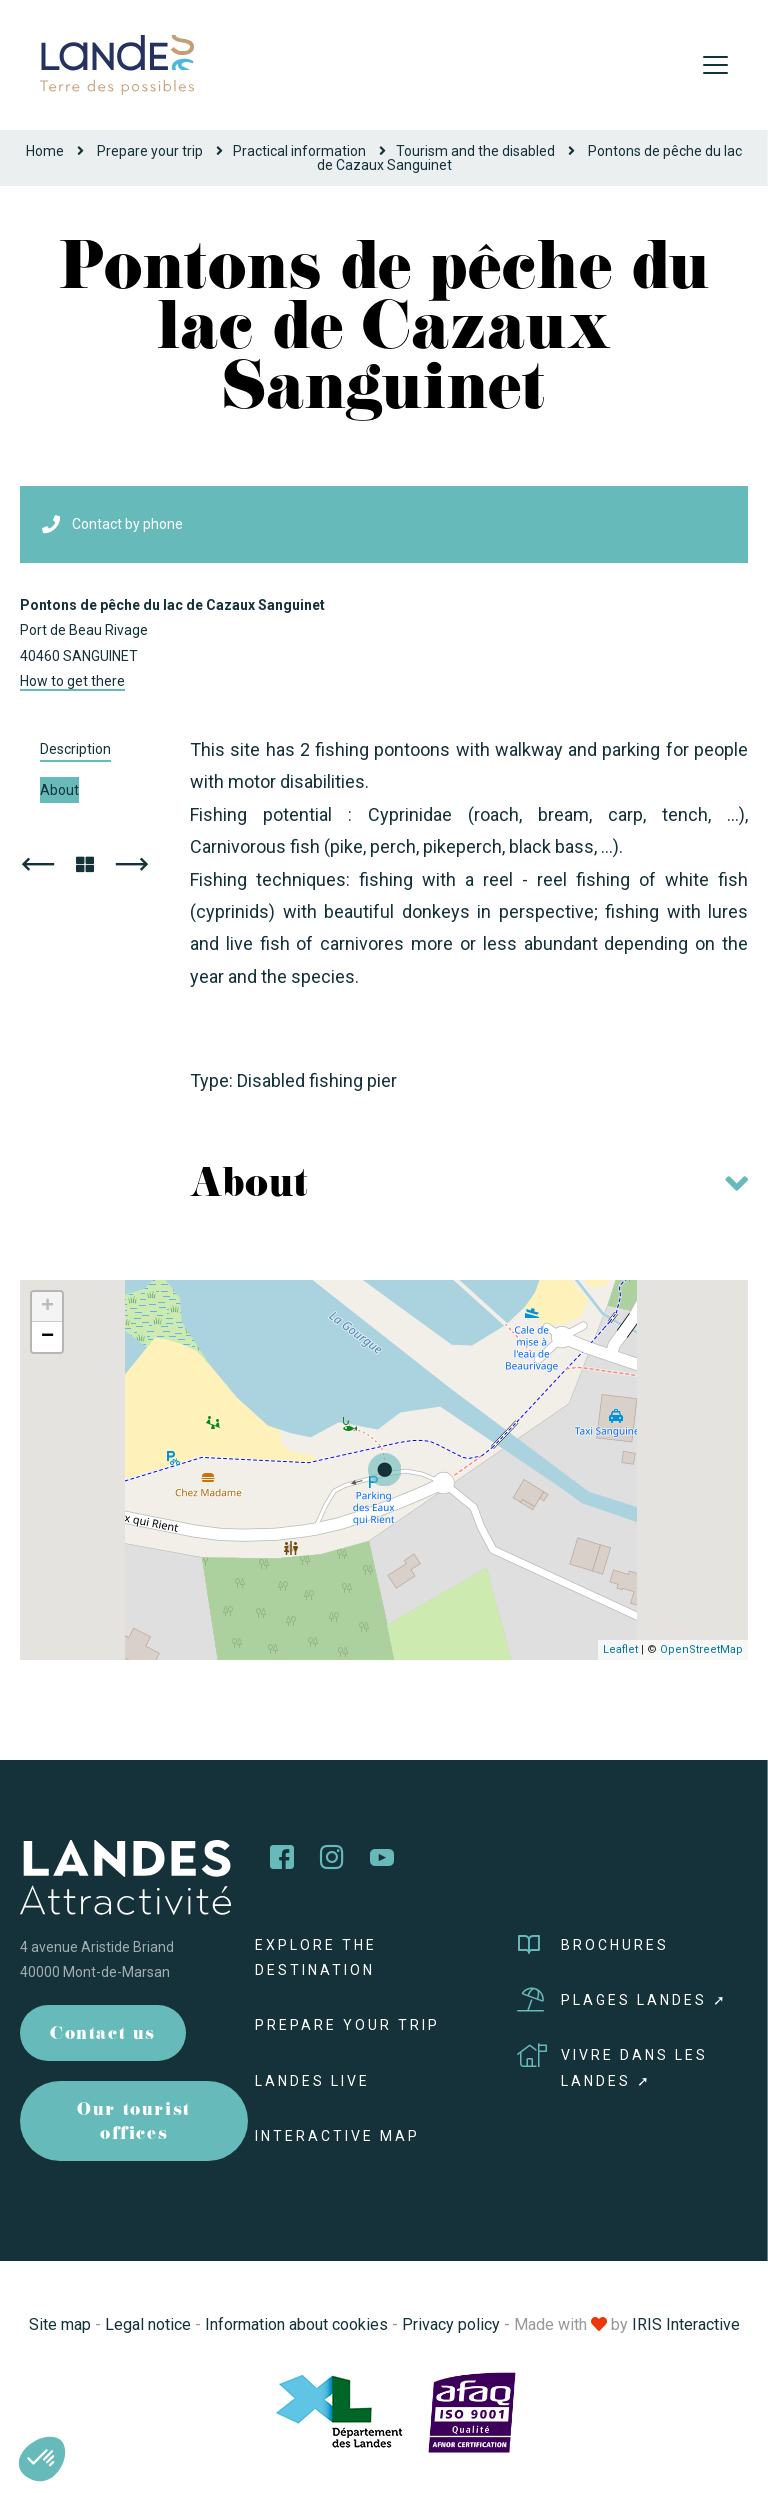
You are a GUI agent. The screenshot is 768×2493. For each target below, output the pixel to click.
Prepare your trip (150, 151)
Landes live (312, 2081)
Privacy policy (451, 2324)
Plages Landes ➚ (622, 2000)
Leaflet (620, 1649)
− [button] (47, 1337)
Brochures (593, 1945)
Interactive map (337, 2136)
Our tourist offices (134, 2123)
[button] (42, 2459)
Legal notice (148, 2324)
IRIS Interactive (686, 2324)
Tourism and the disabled (475, 151)
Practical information (299, 151)
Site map (60, 2324)
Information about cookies (296, 2324)
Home (45, 151)
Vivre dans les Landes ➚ (612, 2065)
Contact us (103, 2035)
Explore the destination (316, 1957)
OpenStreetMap (701, 1649)
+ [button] (47, 1307)
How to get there (72, 681)
